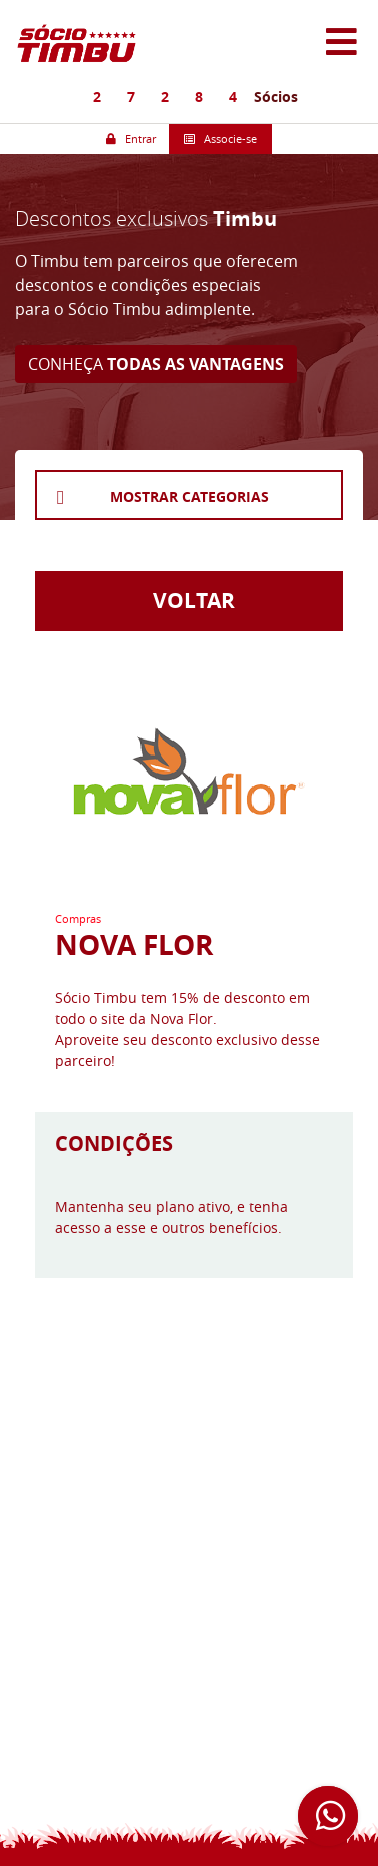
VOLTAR (189, 600)
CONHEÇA (156, 364)
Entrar (131, 138)
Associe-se (220, 138)
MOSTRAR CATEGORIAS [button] (189, 496)
